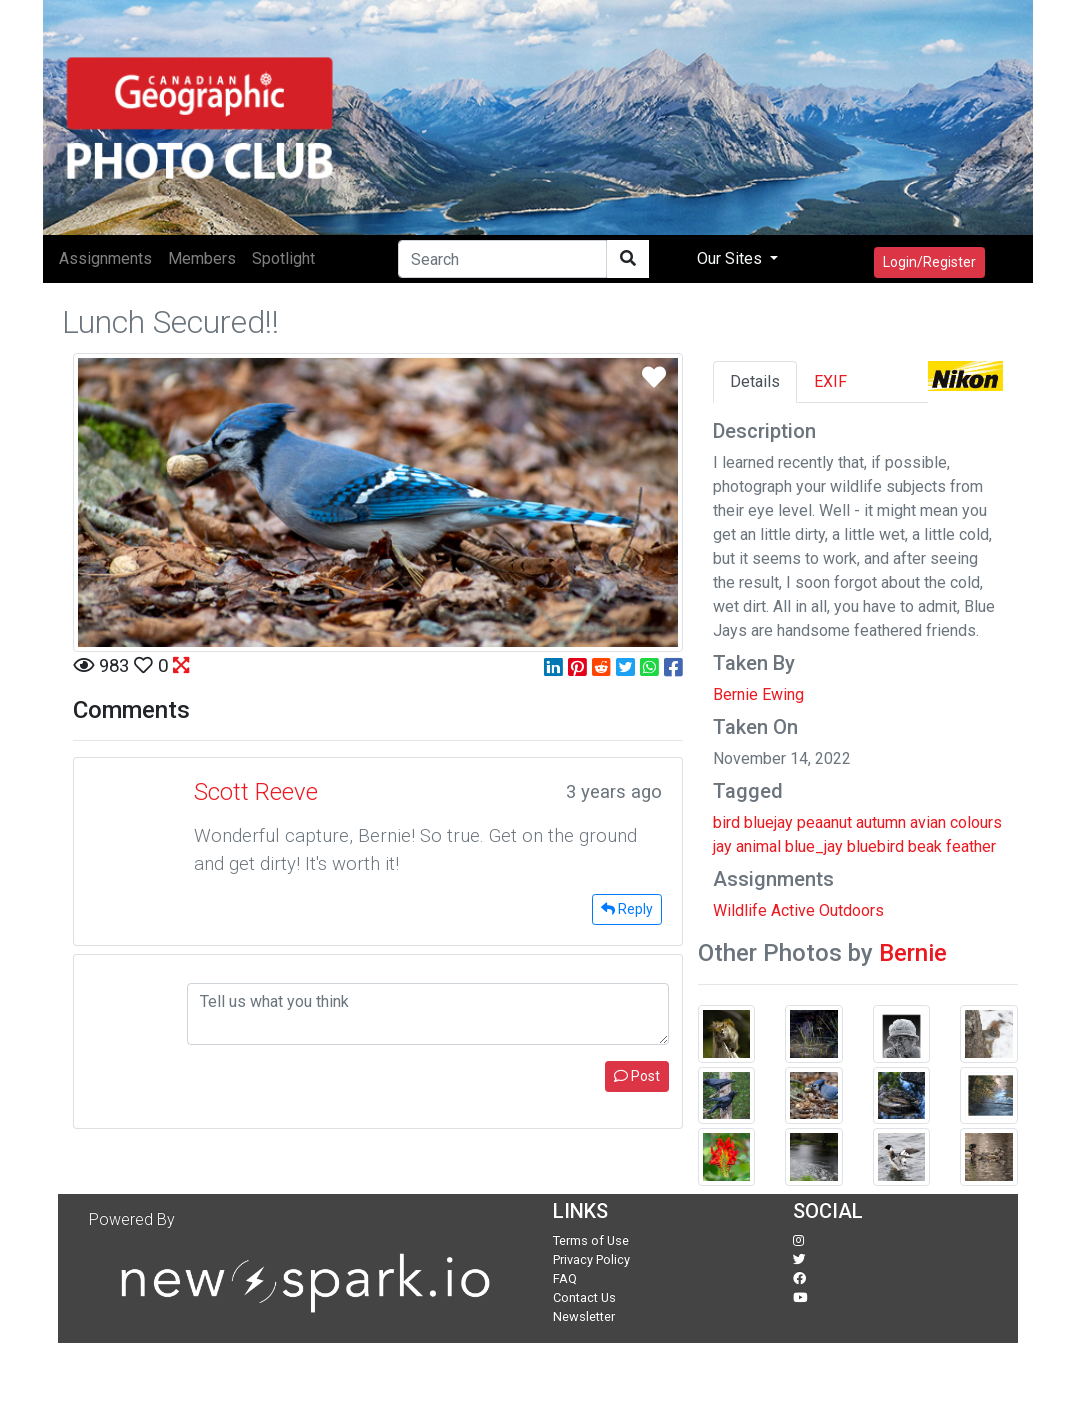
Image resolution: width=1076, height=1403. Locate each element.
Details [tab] (755, 381)
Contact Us (584, 1297)
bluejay (768, 822)
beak (925, 846)
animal (758, 846)
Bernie (913, 953)
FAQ (565, 1278)
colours (976, 822)
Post (637, 1076)
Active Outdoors (827, 910)
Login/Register (929, 262)
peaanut (824, 822)
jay (722, 846)
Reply (627, 909)
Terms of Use (591, 1240)
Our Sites (731, 258)
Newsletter (584, 1316)
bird (726, 822)
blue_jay (814, 846)
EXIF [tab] (830, 381)
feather (971, 846)
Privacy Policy (591, 1259)
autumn (881, 822)
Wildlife (740, 910)
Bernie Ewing (758, 694)
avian (928, 822)
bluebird (875, 846)
